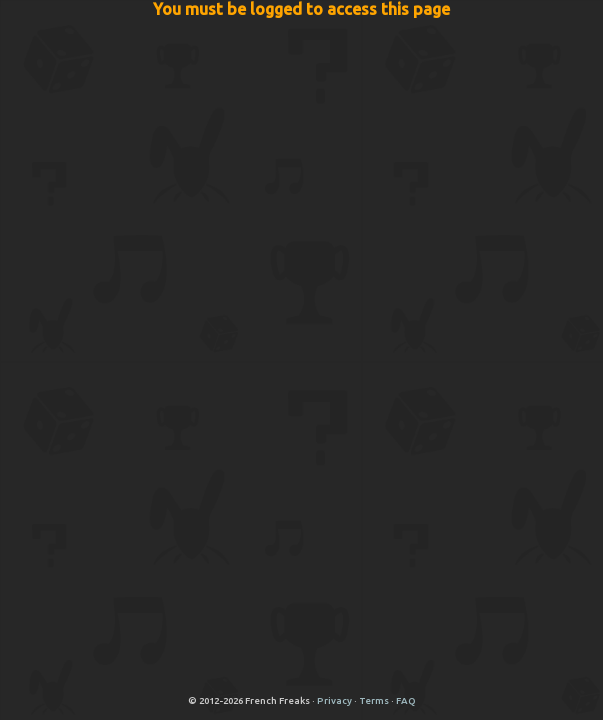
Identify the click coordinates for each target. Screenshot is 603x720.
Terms (374, 700)
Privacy (334, 700)
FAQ (406, 700)
